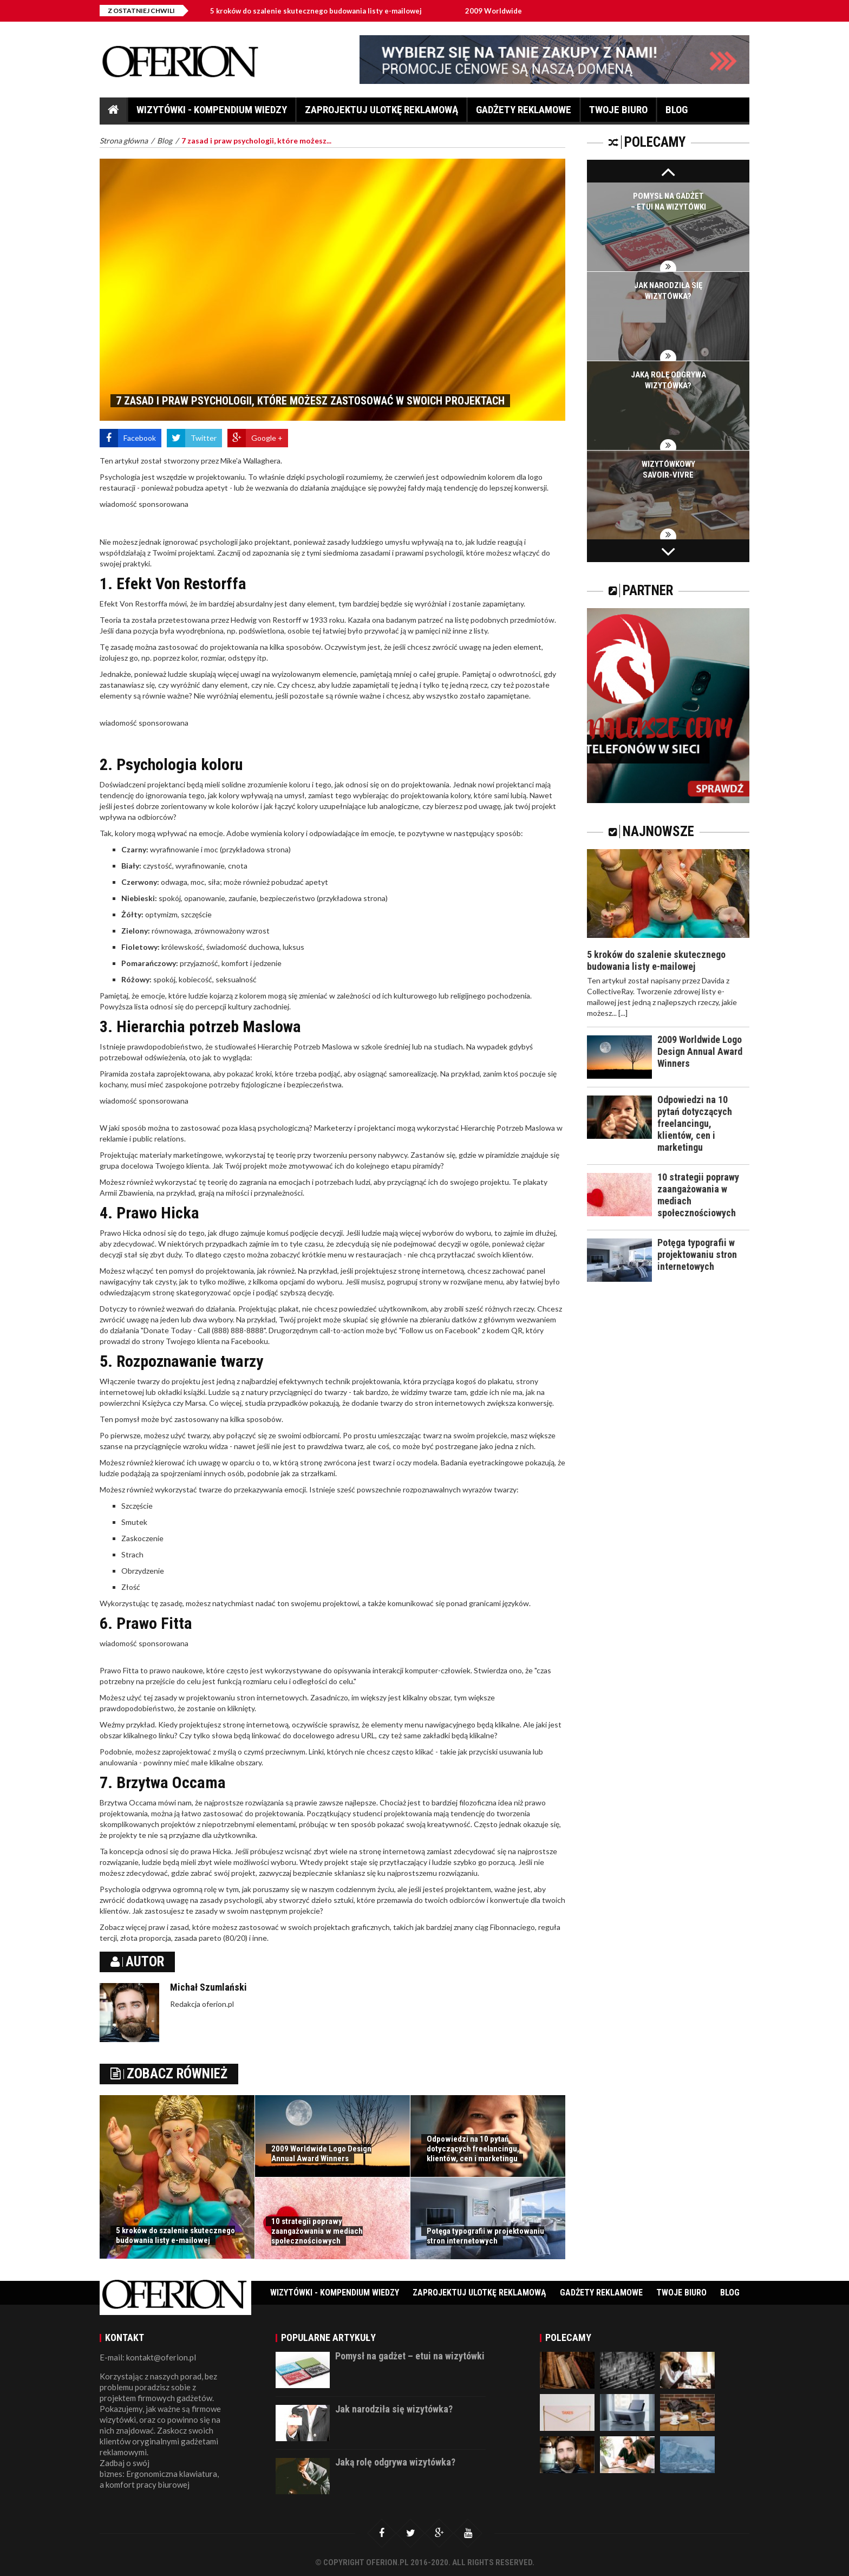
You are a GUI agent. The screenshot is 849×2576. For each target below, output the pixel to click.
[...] (623, 1013)
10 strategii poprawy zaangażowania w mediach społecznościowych (317, 2231)
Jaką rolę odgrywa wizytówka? (395, 2462)
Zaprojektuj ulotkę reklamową (381, 112)
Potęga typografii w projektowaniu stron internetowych (485, 2236)
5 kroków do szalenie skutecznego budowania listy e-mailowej (324, 10)
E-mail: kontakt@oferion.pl (148, 2357)
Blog (676, 112)
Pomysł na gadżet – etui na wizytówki (410, 2356)
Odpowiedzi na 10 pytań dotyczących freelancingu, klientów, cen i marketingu (473, 2148)
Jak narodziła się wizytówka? (394, 2409)
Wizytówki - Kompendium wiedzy (211, 112)
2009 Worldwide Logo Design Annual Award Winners (321, 2153)
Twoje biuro (618, 112)
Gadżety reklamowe (523, 112)
